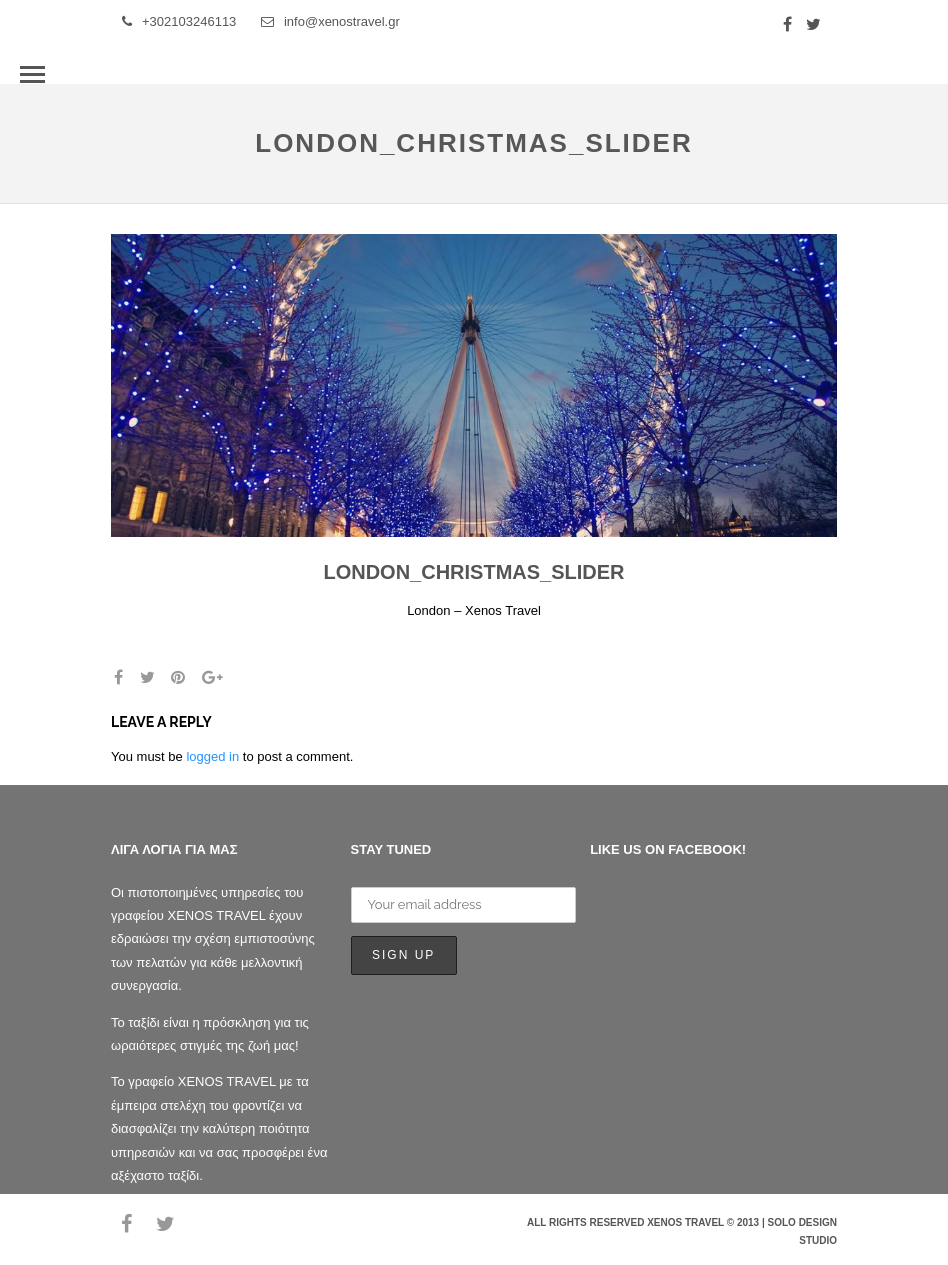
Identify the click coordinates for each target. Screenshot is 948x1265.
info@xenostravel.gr (330, 21)
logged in (212, 756)
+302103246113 (179, 21)
